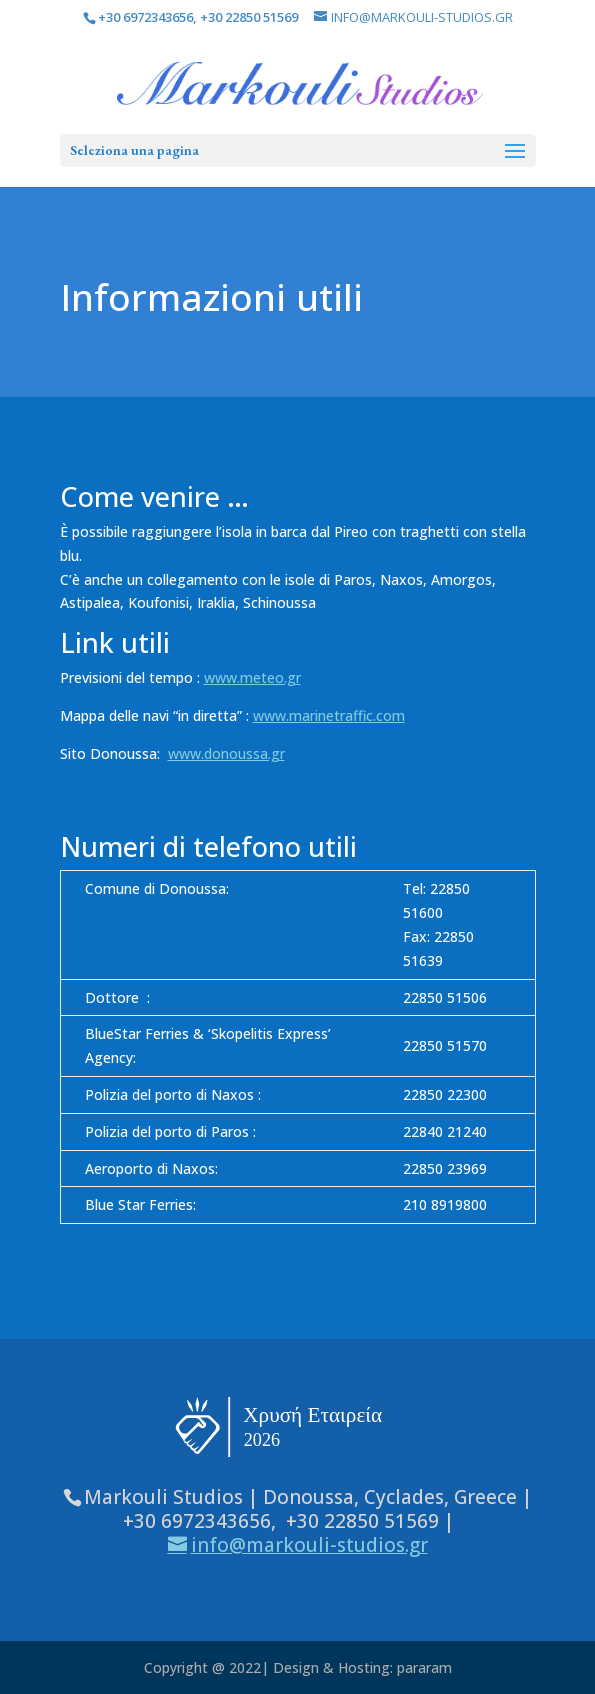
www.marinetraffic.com (329, 715)
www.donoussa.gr (226, 753)
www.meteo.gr (252, 677)
